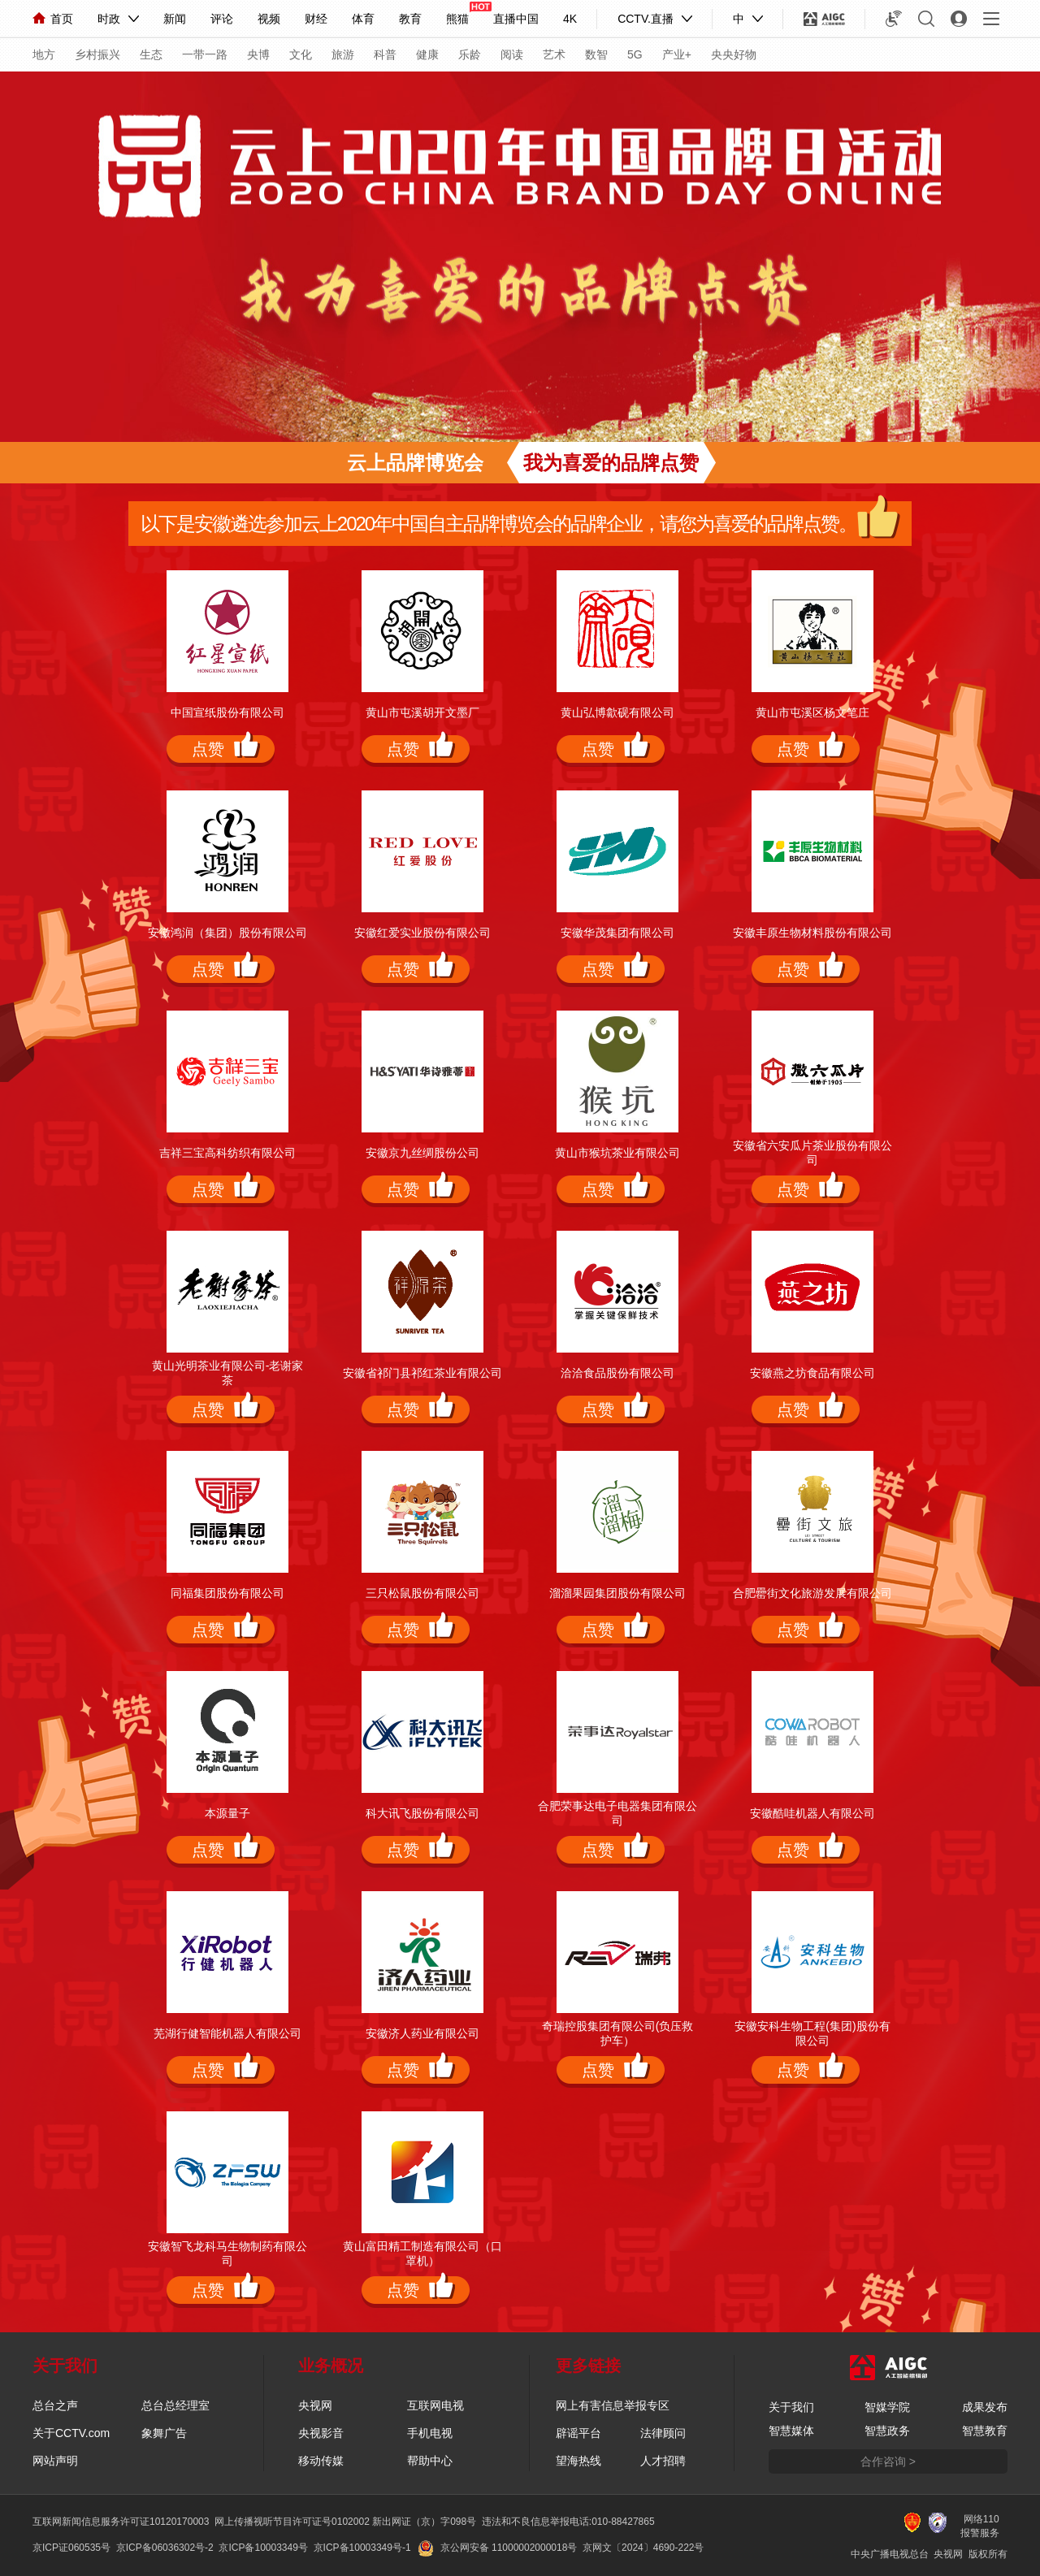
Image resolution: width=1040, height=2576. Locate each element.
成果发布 (985, 2407)
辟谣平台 (578, 2433)
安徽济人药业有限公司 (422, 2033)
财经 (316, 18)
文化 (300, 54)
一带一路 (205, 54)
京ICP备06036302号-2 (165, 2547)
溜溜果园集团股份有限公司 (617, 1593)
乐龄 (469, 54)
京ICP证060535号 (71, 2547)
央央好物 (733, 54)
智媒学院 (887, 2407)
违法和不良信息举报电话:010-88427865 (568, 2521)
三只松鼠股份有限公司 (422, 1593)
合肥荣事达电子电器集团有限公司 (617, 1813)
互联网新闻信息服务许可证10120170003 (120, 2521)
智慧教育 (985, 2430)
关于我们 (791, 2407)
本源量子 (227, 1813)
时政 (109, 18)
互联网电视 (435, 2405)
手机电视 (430, 2433)
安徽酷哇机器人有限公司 (812, 1813)
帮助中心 (430, 2460)
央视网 (315, 2405)
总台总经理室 (175, 2405)
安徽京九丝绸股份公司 (422, 1152)
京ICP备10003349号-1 (362, 2547)
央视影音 (321, 2433)
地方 (43, 54)
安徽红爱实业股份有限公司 (422, 932)
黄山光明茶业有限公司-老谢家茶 (228, 1373)
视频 (269, 18)
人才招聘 (663, 2460)
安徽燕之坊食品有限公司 (812, 1372)
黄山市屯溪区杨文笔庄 (812, 712)
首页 (52, 18)
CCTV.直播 (646, 18)
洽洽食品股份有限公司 (617, 1372)
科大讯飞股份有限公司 (422, 1813)
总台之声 (55, 2405)
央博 (258, 54)
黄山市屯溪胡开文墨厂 (422, 712)
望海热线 (578, 2460)
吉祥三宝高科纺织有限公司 (227, 1152)
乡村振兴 (97, 54)
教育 (410, 18)
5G (635, 54)
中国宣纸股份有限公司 (227, 712)
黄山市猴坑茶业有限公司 (617, 1152)
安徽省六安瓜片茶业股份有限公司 (812, 1153)
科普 (385, 54)
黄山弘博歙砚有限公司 (617, 712)
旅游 (343, 54)
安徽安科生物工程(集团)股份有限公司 (812, 2033)
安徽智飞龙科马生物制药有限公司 (227, 2253)
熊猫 (457, 18)
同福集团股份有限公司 (227, 1593)
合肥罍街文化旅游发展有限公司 (812, 1593)
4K (570, 18)
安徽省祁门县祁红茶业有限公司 (422, 1372)
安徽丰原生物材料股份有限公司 (812, 932)
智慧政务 (887, 2430)
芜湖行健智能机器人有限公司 (227, 2033)
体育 (363, 18)
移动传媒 (321, 2460)
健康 (427, 54)
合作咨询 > (888, 2461)
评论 (221, 18)
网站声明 (55, 2460)
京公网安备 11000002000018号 (498, 2547)
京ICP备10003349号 (263, 2547)
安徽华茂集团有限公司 (617, 932)
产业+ (676, 54)
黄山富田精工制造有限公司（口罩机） (422, 2253)
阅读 (511, 54)
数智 (596, 54)
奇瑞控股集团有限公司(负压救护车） (618, 2033)
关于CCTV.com (71, 2433)
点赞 (208, 749)
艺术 (554, 54)
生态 (151, 54)
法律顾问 (663, 2433)
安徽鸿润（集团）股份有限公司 (227, 932)
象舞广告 (164, 2433)
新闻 (174, 18)
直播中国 (516, 18)
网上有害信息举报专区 (613, 2405)
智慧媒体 (791, 2430)
